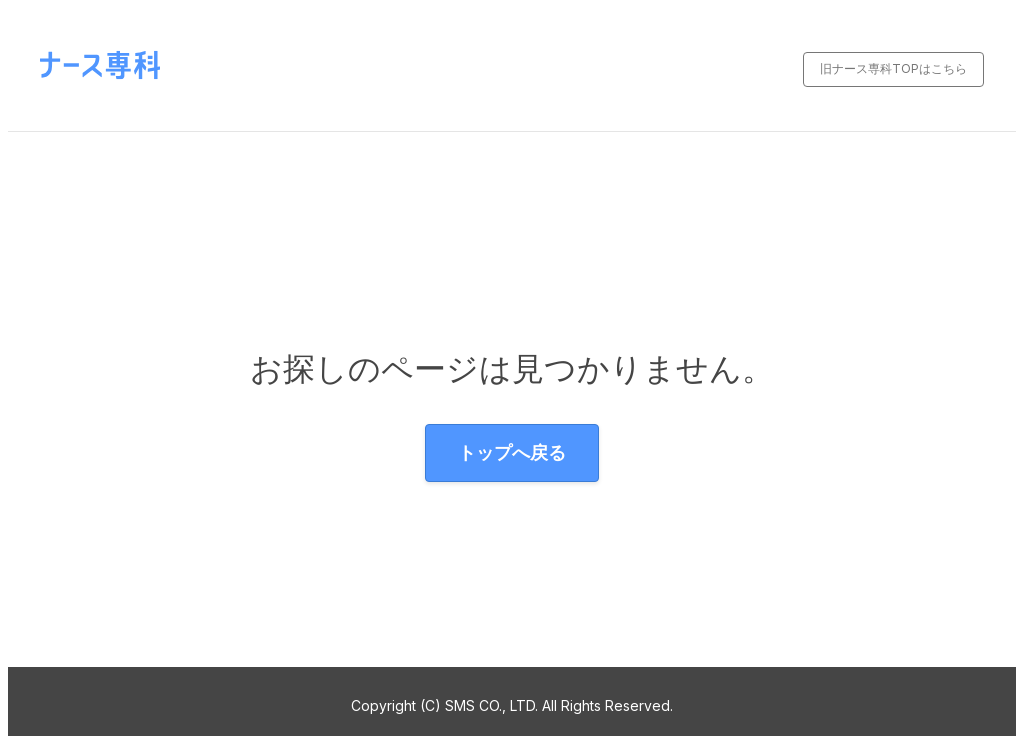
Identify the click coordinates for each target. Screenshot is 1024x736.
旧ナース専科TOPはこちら (893, 68)
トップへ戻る (512, 452)
